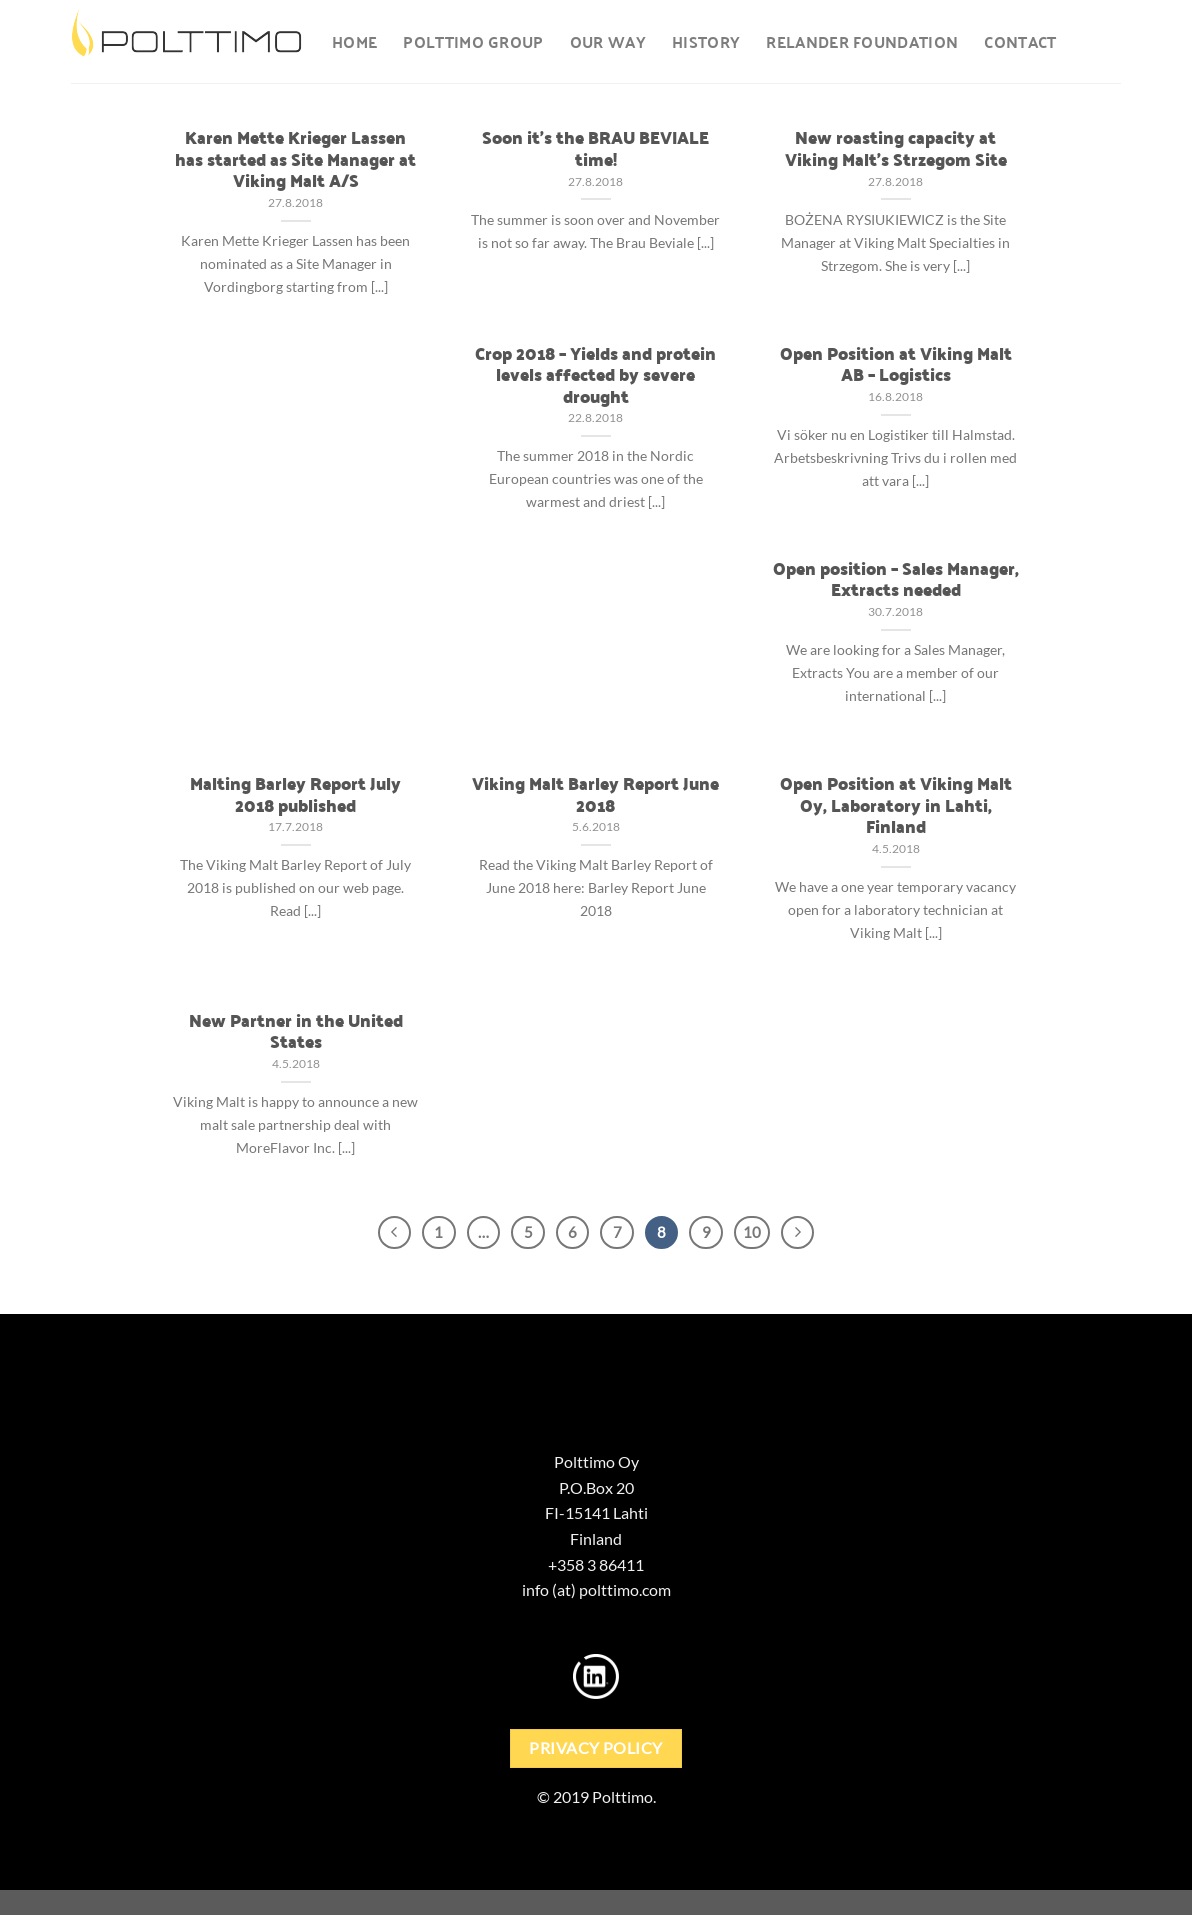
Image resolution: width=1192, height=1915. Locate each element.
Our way (608, 41)
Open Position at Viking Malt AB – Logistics (896, 363)
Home (354, 41)
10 (752, 1232)
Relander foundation (862, 41)
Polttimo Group (473, 41)
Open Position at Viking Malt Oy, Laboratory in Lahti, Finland (896, 804)
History (706, 41)
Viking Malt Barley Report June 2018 (595, 793)
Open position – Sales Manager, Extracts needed (896, 578)
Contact (1020, 41)
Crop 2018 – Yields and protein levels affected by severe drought (595, 374)
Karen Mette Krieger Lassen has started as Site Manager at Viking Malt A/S (295, 158)
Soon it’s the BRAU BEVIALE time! (595, 147)
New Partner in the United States (296, 1030)
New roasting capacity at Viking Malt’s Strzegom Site (896, 147)
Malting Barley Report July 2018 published (295, 793)
